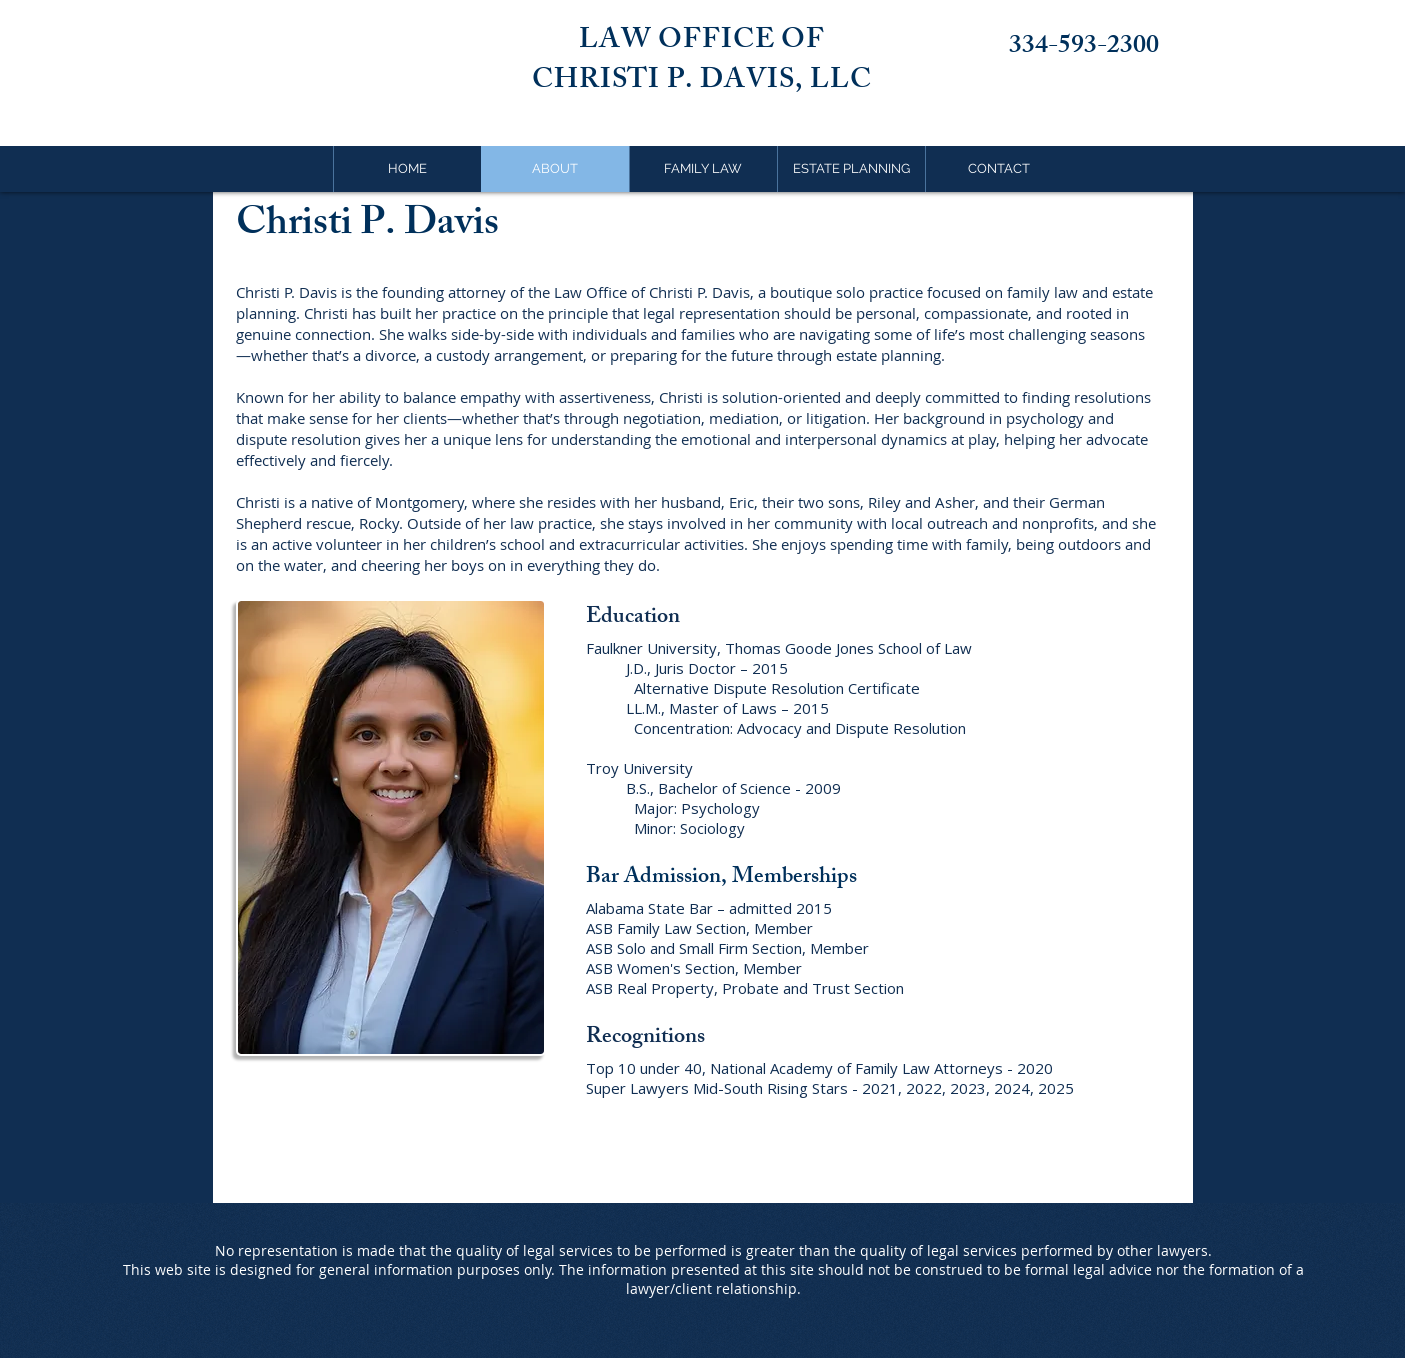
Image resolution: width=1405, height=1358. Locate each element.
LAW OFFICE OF (702, 42)
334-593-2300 (1084, 48)
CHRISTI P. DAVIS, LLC (702, 82)
